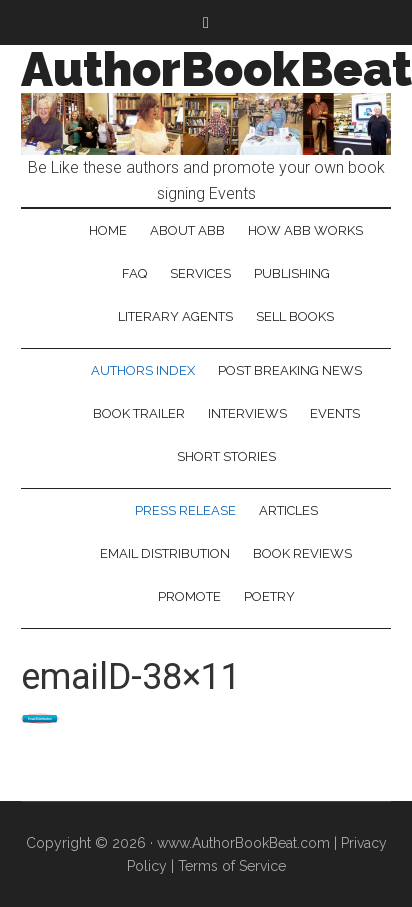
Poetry (269, 596)
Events (335, 413)
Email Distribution (165, 553)
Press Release (185, 510)
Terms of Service (232, 866)
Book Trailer (139, 413)
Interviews (247, 413)
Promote (189, 596)
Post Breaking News (290, 370)
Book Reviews (302, 553)
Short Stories (226, 456)
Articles (288, 510)
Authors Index (143, 370)
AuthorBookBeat (216, 69)
